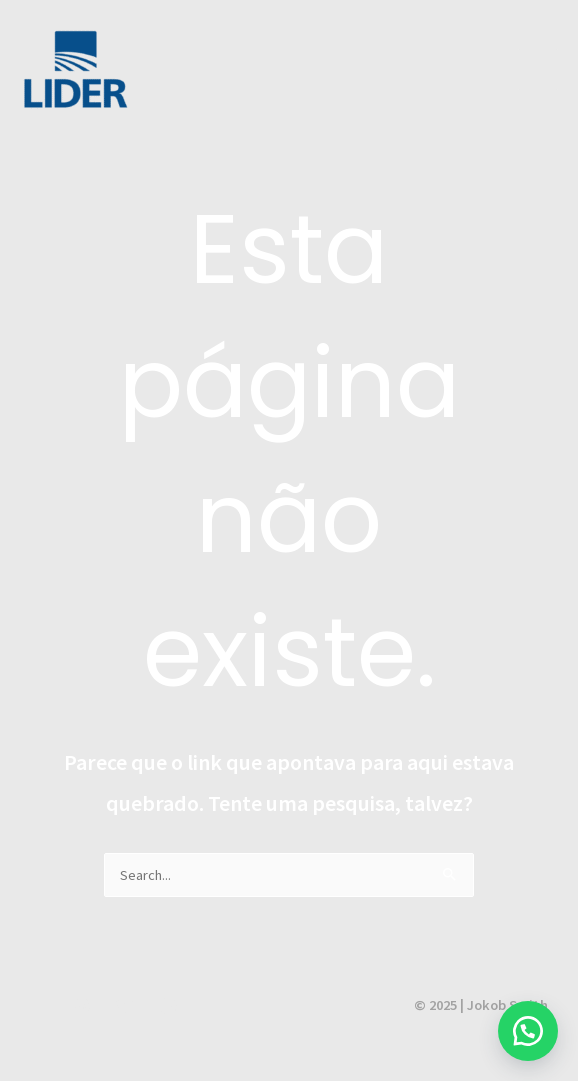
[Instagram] (82, 1006)
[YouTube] (39, 1006)
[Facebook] (168, 1006)
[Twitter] (125, 1006)
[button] (528, 1031)
